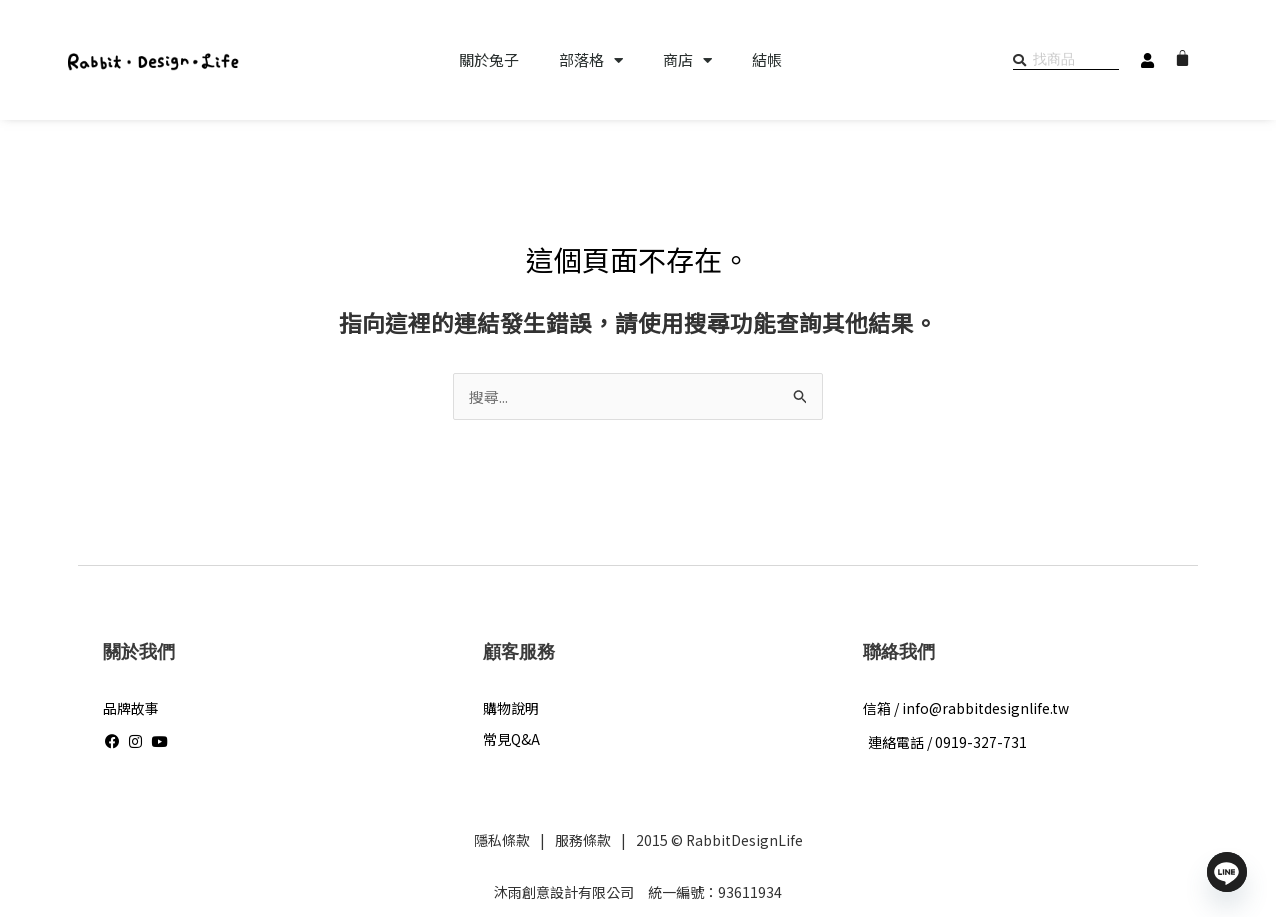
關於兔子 (489, 60)
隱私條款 (501, 841)
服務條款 (582, 841)
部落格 (591, 60)
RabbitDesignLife (744, 841)
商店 (687, 60)
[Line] (1227, 872)
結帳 (767, 60)
